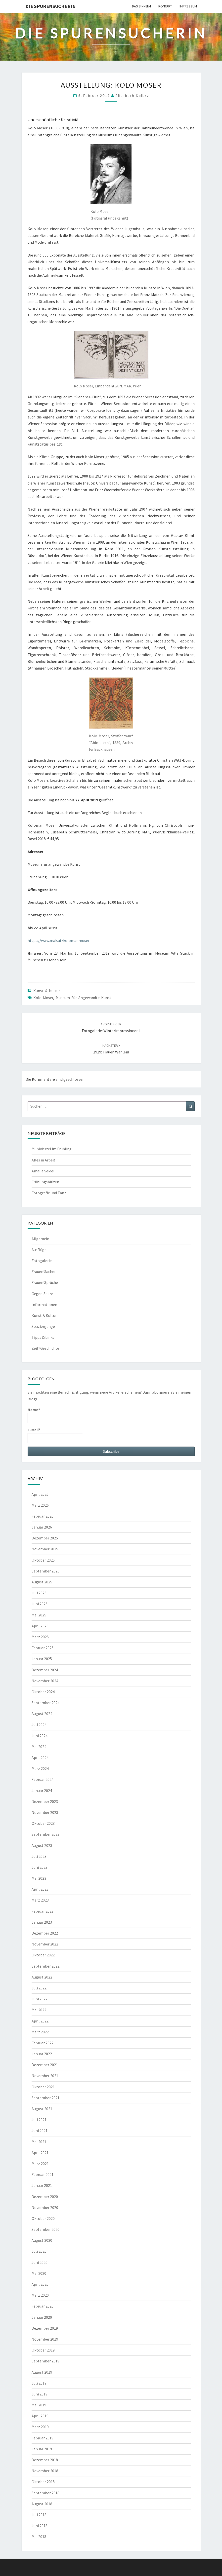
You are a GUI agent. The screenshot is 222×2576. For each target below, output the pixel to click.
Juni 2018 (39, 2525)
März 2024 (40, 1768)
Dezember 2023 (45, 1801)
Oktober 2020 (43, 2218)
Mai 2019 (39, 2404)
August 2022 (42, 1977)
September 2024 (45, 1702)
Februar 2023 (42, 1911)
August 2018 (42, 2503)
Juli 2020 (39, 2251)
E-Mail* (55, 1435)
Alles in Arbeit (43, 1159)
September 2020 (45, 2229)
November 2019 (45, 2339)
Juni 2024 (39, 1735)
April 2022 (40, 2020)
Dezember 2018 (45, 2459)
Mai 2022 (39, 2009)
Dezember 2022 (45, 1933)
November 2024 (45, 1680)
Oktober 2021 (43, 2086)
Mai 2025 (39, 1614)
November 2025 (45, 1548)
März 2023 (40, 1900)
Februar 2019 (42, 2437)
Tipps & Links (43, 1337)
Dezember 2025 (45, 1537)
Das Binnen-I (141, 6)
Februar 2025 (42, 1647)
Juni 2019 (39, 2393)
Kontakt (165, 6)
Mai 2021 (39, 2141)
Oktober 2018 (43, 2481)
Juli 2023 (39, 1856)
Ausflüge (39, 1249)
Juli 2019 (39, 2383)
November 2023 (45, 1812)
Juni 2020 (39, 2262)
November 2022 (45, 1943)
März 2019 (40, 2426)
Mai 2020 (39, 2273)
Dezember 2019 (45, 2328)
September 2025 (45, 1570)
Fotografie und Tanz (49, 1192)
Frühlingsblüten (45, 1181)
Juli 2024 (39, 1724)
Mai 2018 (39, 2536)
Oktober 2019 (43, 2350)
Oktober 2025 (43, 1560)
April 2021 (40, 2152)
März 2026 (40, 1505)
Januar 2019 (42, 2448)
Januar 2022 (42, 2053)
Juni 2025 (39, 1603)
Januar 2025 (42, 1658)
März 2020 (40, 2295)
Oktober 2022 (43, 1954)
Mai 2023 (39, 1878)
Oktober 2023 (43, 1823)
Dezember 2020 (45, 2196)
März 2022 (40, 2031)
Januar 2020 (42, 2317)
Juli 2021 (39, 2119)
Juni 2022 (39, 1998)
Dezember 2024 (45, 1669)
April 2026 (40, 1494)
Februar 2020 (42, 2306)
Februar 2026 (42, 1516)
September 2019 (45, 2360)
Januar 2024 (42, 1790)
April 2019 (40, 2415)
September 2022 (45, 1966)
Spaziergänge (43, 1326)
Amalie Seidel (43, 1170)
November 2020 (45, 2207)
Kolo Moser (43, 997)
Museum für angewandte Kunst (83, 997)
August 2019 (42, 2372)
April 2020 (40, 2284)
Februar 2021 (42, 2174)
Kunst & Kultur (46, 990)
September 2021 (45, 2097)
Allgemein (40, 1238)
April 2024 (40, 1757)
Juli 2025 (39, 1592)
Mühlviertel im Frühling (52, 1148)
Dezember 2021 (45, 2064)
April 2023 (40, 1889)
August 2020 (42, 2240)
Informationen (44, 1304)
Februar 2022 (42, 2042)
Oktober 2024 (43, 1691)
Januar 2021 (42, 2185)
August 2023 (42, 1845)
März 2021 (40, 2163)
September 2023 (45, 1834)
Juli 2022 (39, 1987)
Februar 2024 (42, 1779)
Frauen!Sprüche (45, 1282)
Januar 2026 (42, 1527)
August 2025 (42, 1581)
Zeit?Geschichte (45, 1348)
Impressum (188, 6)
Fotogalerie (42, 1260)
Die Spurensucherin (50, 6)
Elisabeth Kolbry (132, 95)
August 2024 (42, 1713)
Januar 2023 (42, 1922)
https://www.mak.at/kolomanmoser (58, 940)
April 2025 (40, 1625)
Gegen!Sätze (42, 1293)
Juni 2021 (39, 2130)
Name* (55, 1415)
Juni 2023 (39, 1867)
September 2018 (45, 2492)
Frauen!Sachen (44, 1271)
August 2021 (42, 2108)
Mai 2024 (39, 1746)
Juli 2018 (39, 2514)
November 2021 (45, 2075)
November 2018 (45, 2470)
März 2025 (40, 1636)
